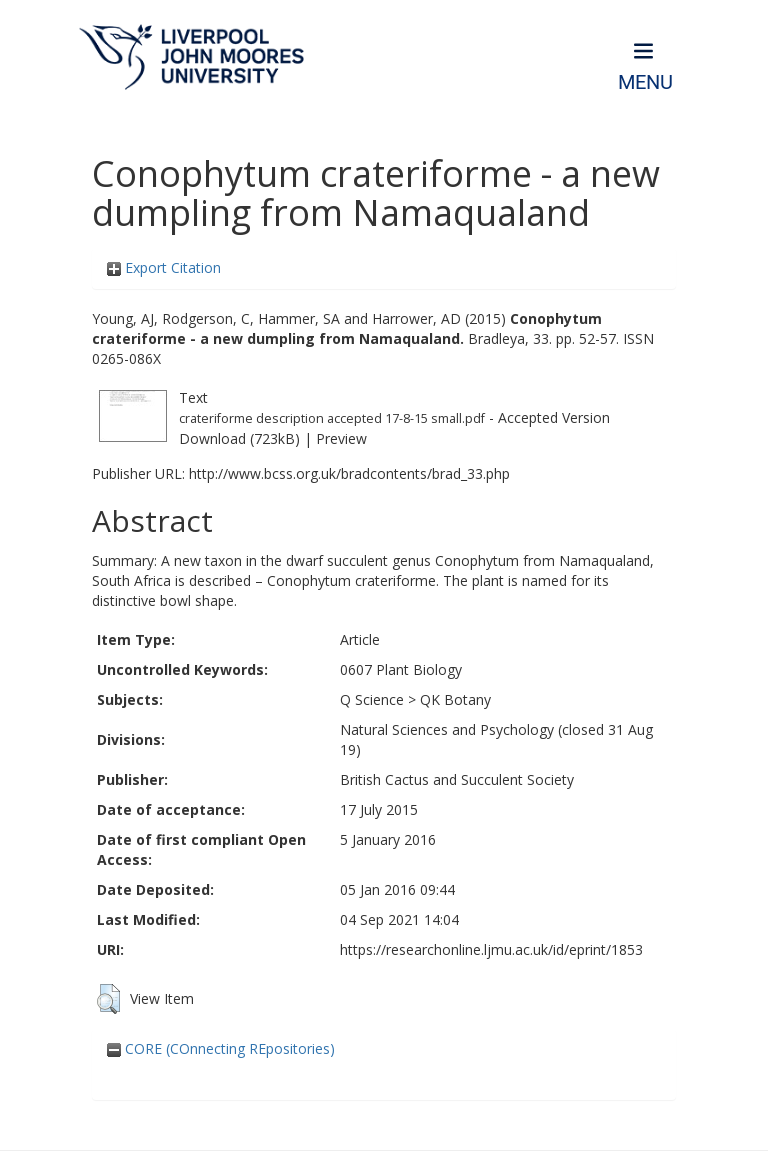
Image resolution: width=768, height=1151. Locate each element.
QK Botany (455, 699)
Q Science (372, 699)
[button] (108, 999)
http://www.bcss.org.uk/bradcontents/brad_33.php (349, 473)
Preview (341, 438)
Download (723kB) (239, 438)
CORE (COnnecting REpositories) (221, 1048)
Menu (645, 82)
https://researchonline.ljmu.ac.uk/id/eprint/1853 (491, 949)
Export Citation (164, 267)
